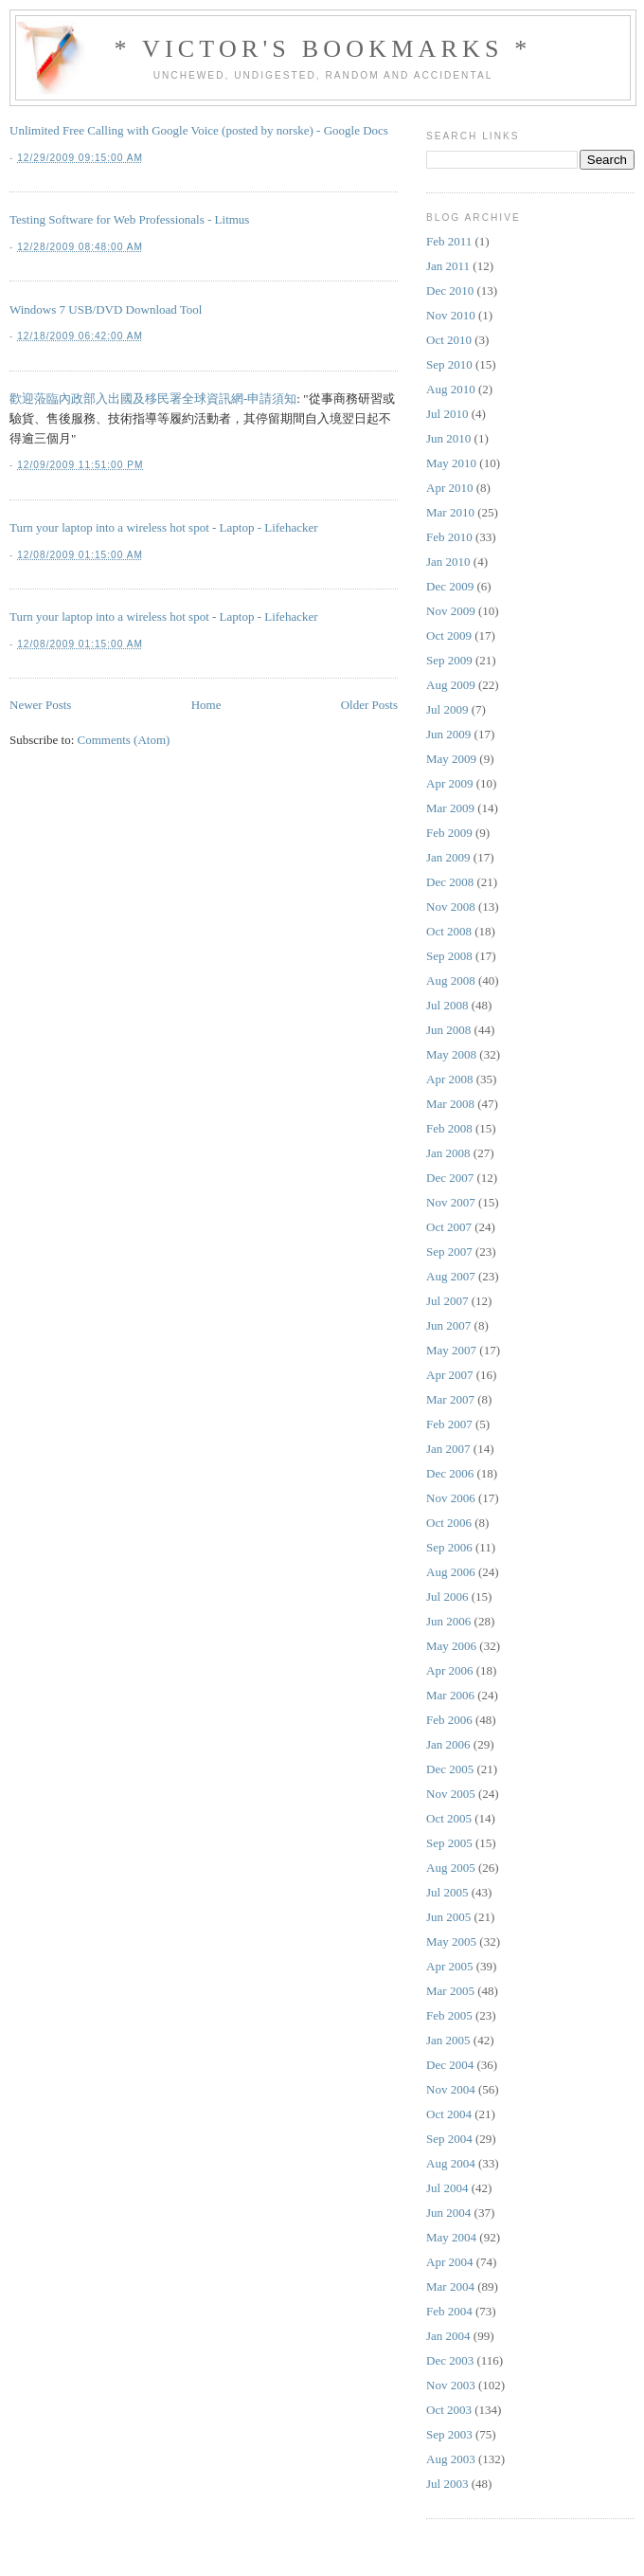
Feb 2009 (449, 832)
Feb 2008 (449, 1128)
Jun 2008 (448, 1030)
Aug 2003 (450, 2459)
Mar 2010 (450, 512)
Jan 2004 (448, 2336)
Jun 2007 (448, 1325)
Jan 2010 (448, 561)
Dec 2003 (450, 2360)
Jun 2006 (448, 1621)
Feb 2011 (449, 241)
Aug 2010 (450, 389)
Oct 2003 (449, 2410)
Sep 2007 (449, 1251)
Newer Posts (40, 705)
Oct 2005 (449, 1818)
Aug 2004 (450, 2163)
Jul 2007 (447, 1301)
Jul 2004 (447, 2188)
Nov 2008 (450, 906)
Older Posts (369, 705)
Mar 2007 (450, 1399)
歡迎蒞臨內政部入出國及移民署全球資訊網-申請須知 (152, 398)
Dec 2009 (450, 586)
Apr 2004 (449, 2262)
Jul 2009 (447, 709)
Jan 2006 (448, 1744)
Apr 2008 (449, 1079)
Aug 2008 (450, 980)
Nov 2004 (450, 2089)
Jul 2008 (447, 1005)
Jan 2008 (448, 1153)
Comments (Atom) (124, 740)
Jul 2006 (447, 1596)
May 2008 (451, 1054)
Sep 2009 (449, 660)
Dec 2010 (450, 290)
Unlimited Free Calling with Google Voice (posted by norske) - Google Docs (198, 130)
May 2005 (451, 1941)
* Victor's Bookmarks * (322, 49)
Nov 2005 (450, 1794)
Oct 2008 (449, 931)
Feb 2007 (449, 1424)
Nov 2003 (450, 2385)
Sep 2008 (449, 956)
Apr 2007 (449, 1375)
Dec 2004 (450, 2065)
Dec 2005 (450, 1769)
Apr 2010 (449, 488)
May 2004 (451, 2237)
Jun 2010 (448, 438)
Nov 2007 (450, 1202)
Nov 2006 (450, 1498)
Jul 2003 (447, 2483)
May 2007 (451, 1350)
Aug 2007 (450, 1276)
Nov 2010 (450, 315)
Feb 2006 (449, 1720)
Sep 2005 (449, 1843)
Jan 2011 (448, 266)
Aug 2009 (450, 685)
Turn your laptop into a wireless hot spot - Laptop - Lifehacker (163, 527)
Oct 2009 (449, 635)
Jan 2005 (448, 2040)
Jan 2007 (448, 1449)
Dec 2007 (450, 1177)
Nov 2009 (450, 611)
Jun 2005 (448, 1917)
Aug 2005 (450, 1867)
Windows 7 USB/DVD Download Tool (105, 309)
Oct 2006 (449, 1522)
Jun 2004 (448, 2212)
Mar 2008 (450, 1104)
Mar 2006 (450, 1695)
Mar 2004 (450, 2286)
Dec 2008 (450, 882)
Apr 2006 (449, 1670)
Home (206, 705)
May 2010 (451, 463)
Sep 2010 (449, 364)
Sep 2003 (449, 2434)
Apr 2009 (449, 783)
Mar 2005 (450, 1991)
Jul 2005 (447, 1892)
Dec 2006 (450, 1473)
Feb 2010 (449, 537)
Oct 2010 (449, 340)
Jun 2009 (448, 734)
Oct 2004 (449, 2114)
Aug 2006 (450, 1572)
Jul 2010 (447, 414)
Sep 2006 (449, 1547)
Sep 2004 (449, 2139)
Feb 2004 (449, 2311)
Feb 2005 (449, 2015)
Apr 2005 (449, 1966)
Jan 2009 (448, 857)
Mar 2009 (450, 808)
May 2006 (451, 1646)
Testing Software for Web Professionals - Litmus (129, 219)
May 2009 (451, 759)
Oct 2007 (449, 1227)
